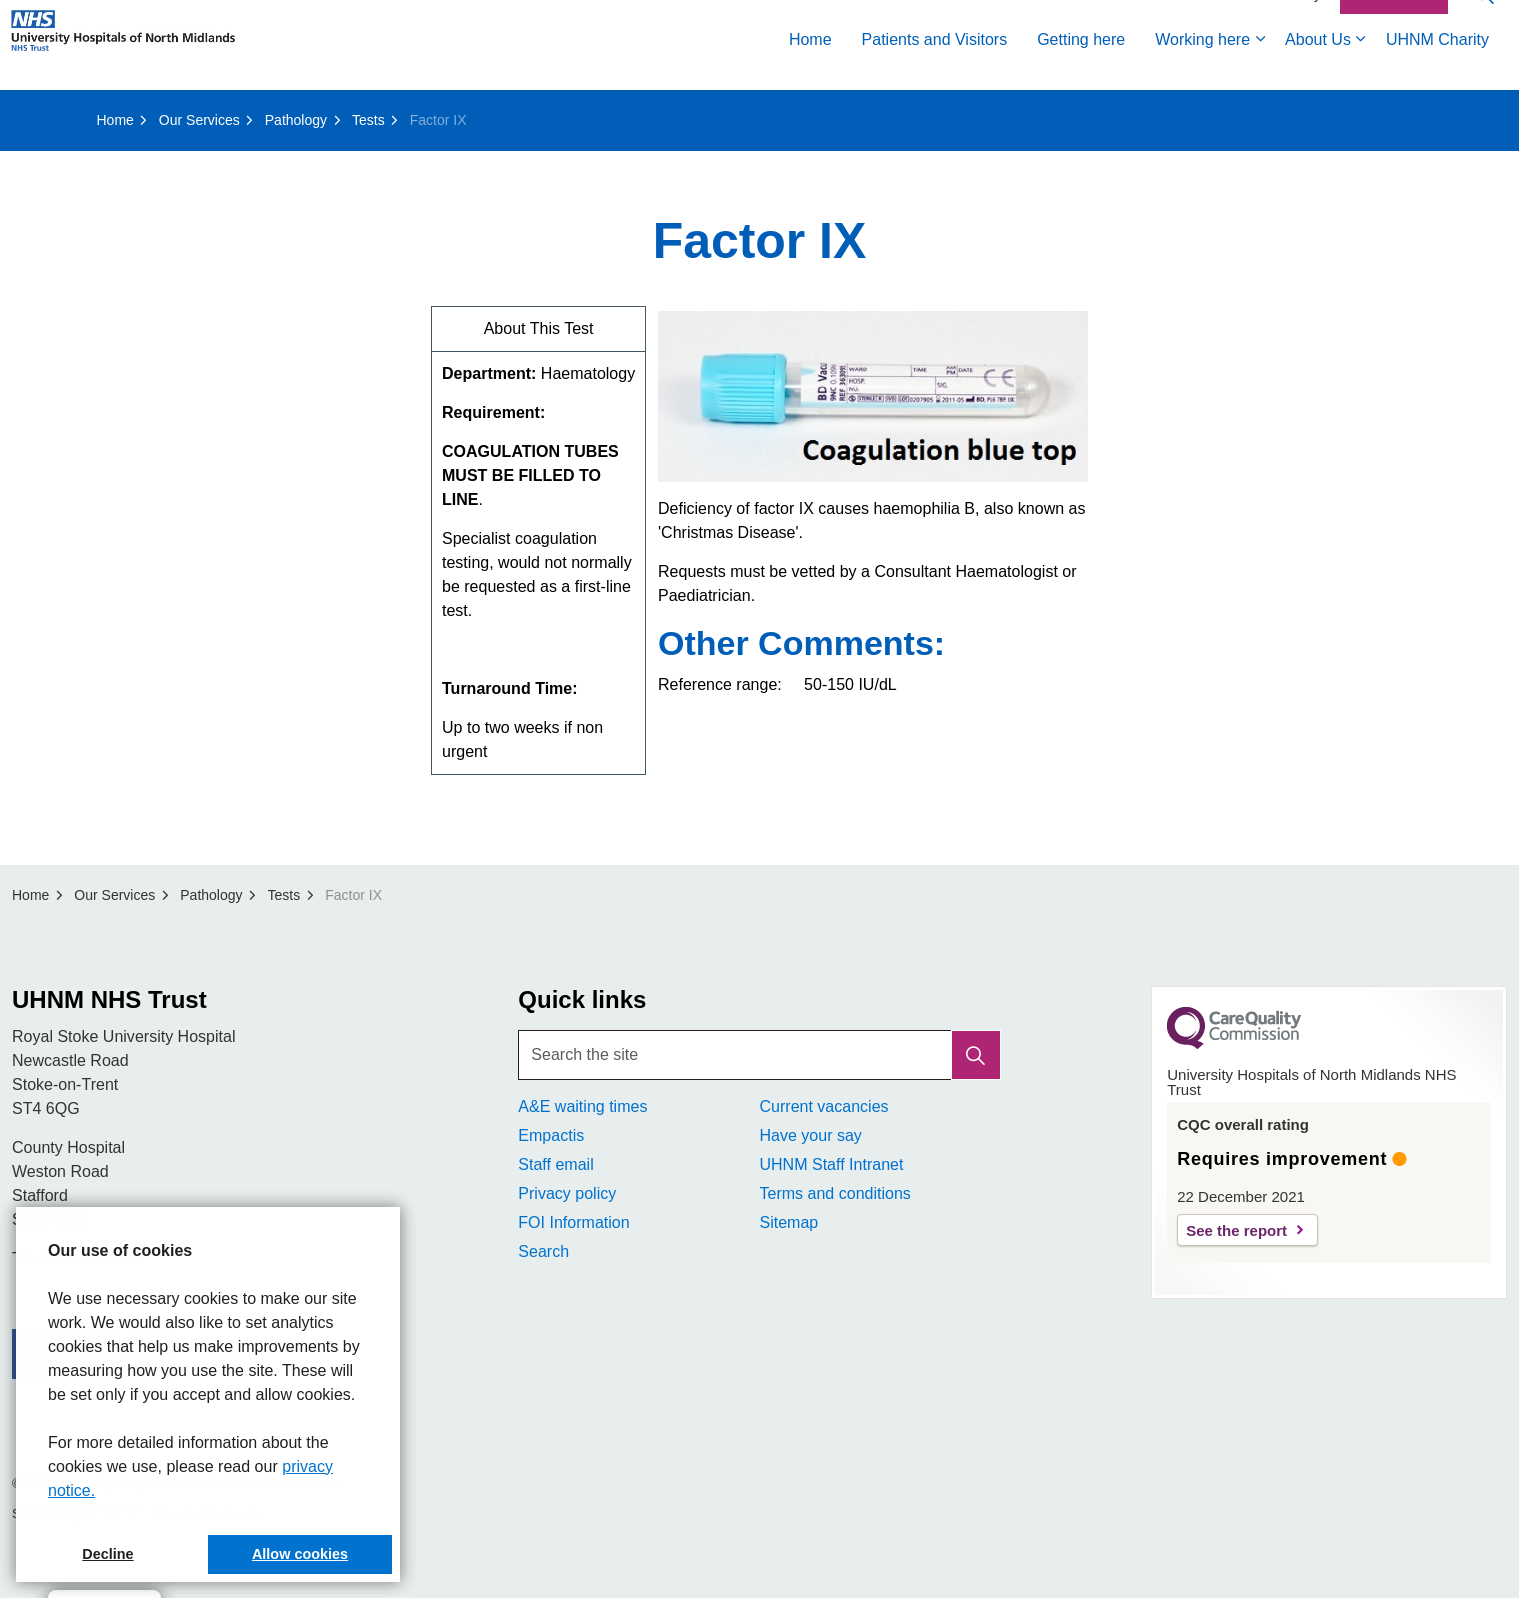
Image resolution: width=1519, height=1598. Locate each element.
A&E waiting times (582, 1106)
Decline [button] (107, 1554)
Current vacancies (823, 1106)
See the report (1236, 1230)
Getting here (1081, 67)
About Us (1318, 67)
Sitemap (788, 1222)
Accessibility (1283, 22)
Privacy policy (567, 1193)
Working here (1202, 67)
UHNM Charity (1437, 67)
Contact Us (1394, 23)
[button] (976, 1055)
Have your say (810, 1135)
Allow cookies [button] (300, 1554)
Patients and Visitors (935, 67)
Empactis (551, 1135)
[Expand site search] (1484, 22)
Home (810, 67)
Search (543, 1251)
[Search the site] (759, 1055)
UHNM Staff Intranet (831, 1164)
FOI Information (573, 1222)
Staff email (555, 1164)
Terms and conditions (834, 1193)
